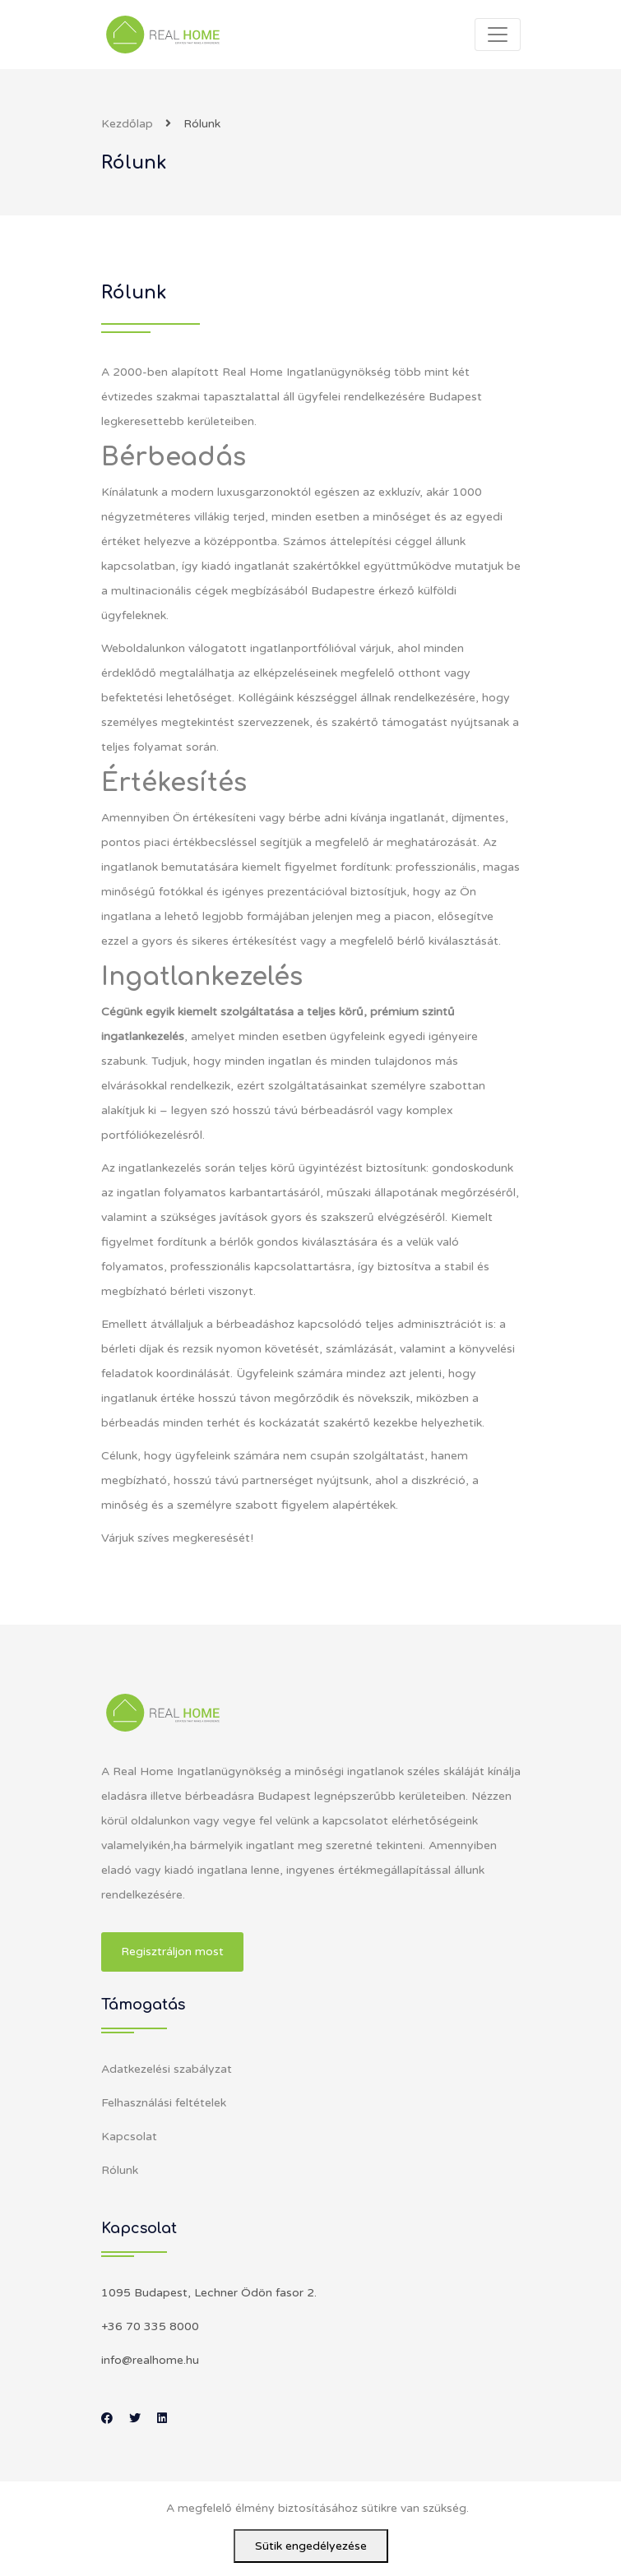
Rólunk (119, 2170)
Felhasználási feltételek (163, 2103)
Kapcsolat (129, 2137)
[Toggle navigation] (498, 34)
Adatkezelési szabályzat (166, 2069)
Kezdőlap (127, 124)
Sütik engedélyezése (311, 2546)
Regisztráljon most (172, 1952)
